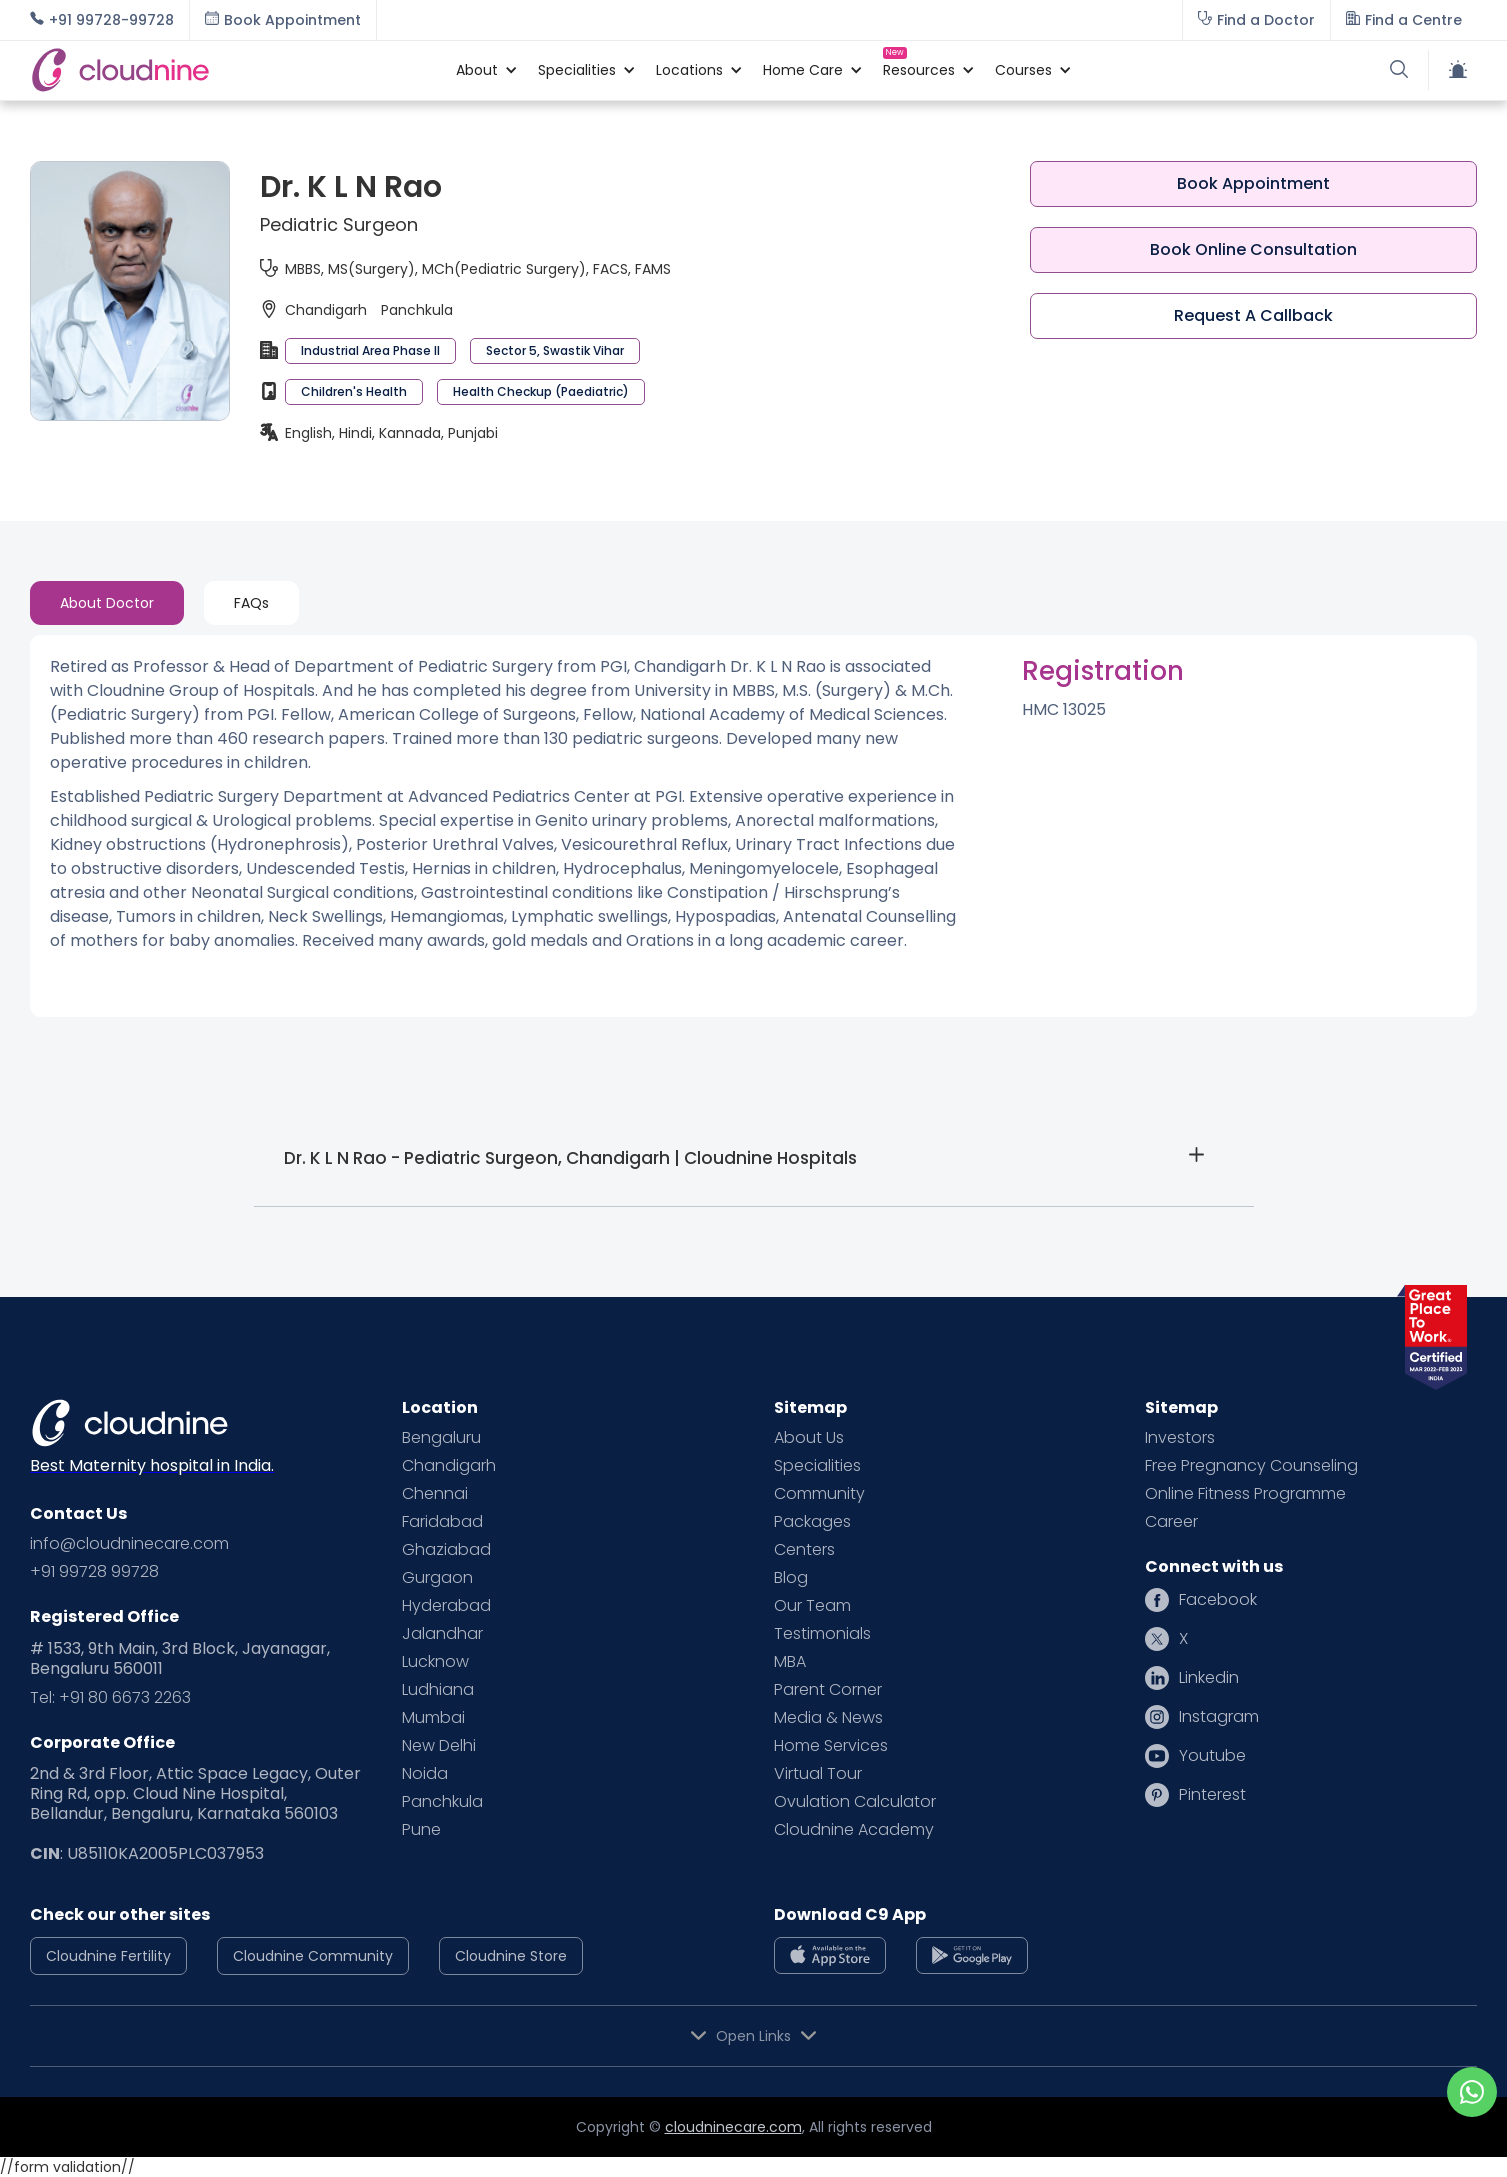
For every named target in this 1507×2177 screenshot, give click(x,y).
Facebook (1218, 1600)
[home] (232, 69)
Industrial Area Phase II (370, 350)
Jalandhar (442, 1634)
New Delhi (439, 1746)
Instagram (1219, 1717)
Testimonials (822, 1634)
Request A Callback (1253, 315)
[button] (477, 70)
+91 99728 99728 (94, 1572)
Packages (812, 1522)
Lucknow (435, 1662)
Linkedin (1209, 1678)
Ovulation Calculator (855, 1802)
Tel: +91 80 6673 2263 (110, 1698)
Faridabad (442, 1522)
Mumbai (433, 1718)
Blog (791, 1578)
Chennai (435, 1494)
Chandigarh (449, 1466)
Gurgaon (437, 1578)
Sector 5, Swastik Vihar (555, 350)
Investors (1180, 1438)
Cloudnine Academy (854, 1830)
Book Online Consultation (1253, 249)
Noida (425, 1774)
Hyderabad (446, 1606)
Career (1171, 1522)
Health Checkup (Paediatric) (541, 391)
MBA (790, 1662)
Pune (421, 1830)
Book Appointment (1253, 183)
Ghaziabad (446, 1550)
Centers (804, 1550)
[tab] (107, 603)
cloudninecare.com (733, 2127)
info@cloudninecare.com (129, 1544)
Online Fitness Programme (1245, 1494)
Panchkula (442, 1802)
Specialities (817, 1466)
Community (819, 1494)
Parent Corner (828, 1690)
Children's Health (354, 391)
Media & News (828, 1718)
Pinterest (1212, 1795)
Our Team (812, 1606)
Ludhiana (438, 1690)
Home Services (831, 1746)
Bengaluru (441, 1438)
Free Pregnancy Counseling (1251, 1466)
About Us (809, 1438)
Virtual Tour (818, 1774)
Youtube (1212, 1756)
